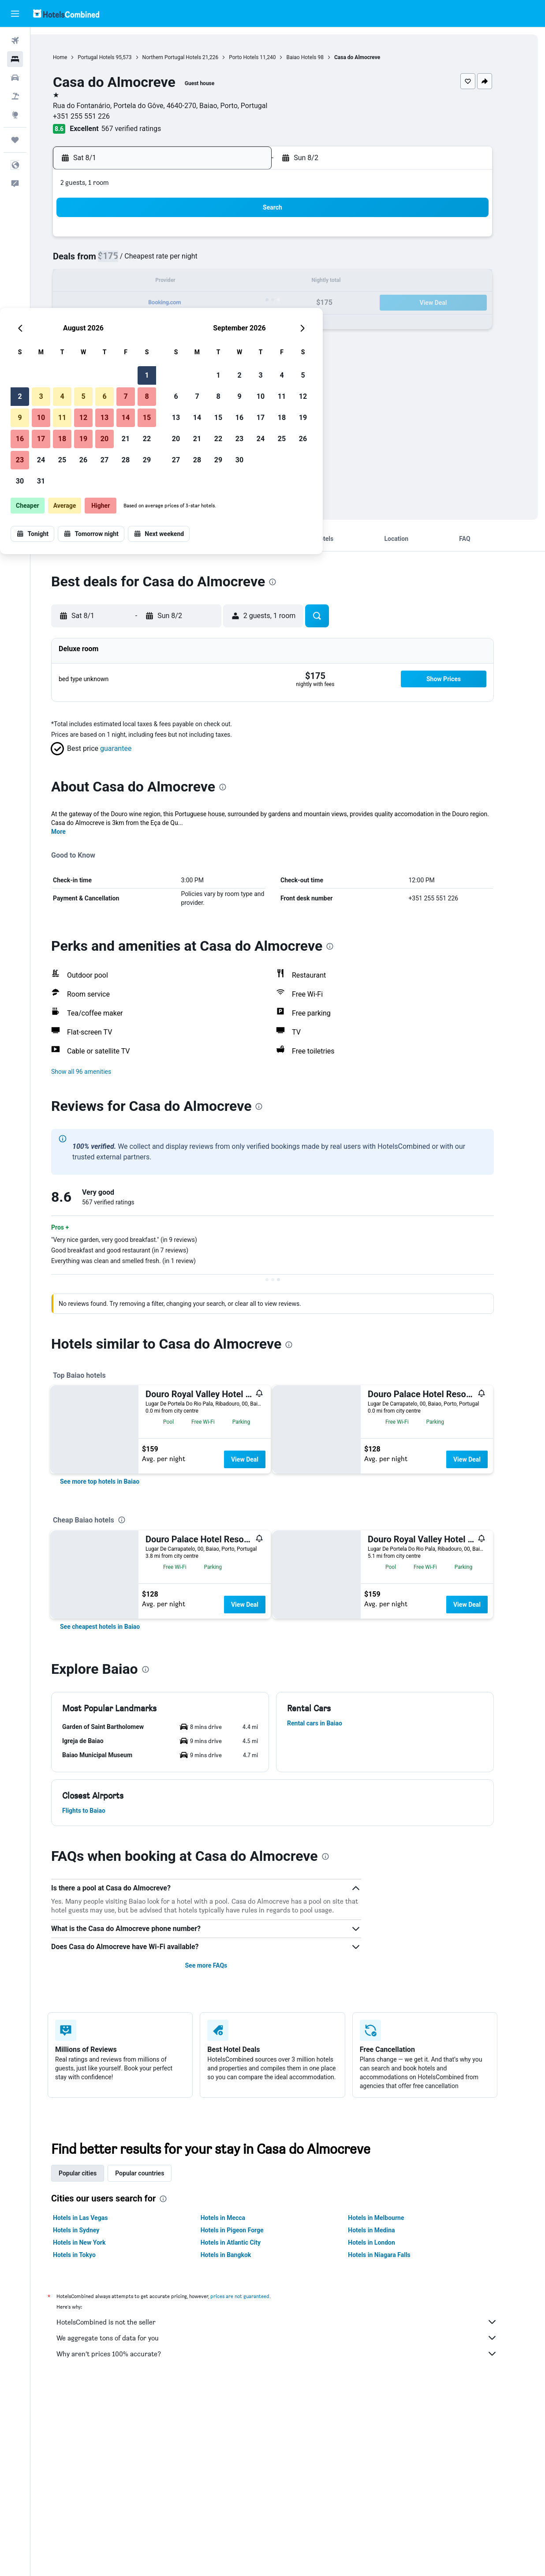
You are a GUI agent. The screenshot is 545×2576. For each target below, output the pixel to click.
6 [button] (215, 261)
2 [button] (131, 261)
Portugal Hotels (111, 57)
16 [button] (131, 303)
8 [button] (258, 261)
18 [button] (173, 303)
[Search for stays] (15, 59)
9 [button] (131, 282)
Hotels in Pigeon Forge (247, 2230)
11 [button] (173, 282)
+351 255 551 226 (96, 116)
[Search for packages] (15, 96)
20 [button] (216, 303)
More (74, 831)
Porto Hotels (259, 57)
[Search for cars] (15, 77)
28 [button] (237, 324)
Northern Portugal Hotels (187, 57)
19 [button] (194, 303)
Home (75, 57)
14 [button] (237, 282)
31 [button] (152, 345)
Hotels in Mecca (238, 2217)
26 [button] (194, 324)
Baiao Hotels (317, 57)
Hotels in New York (94, 2242)
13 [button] (216, 282)
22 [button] (258, 303)
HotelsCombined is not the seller (292, 2322)
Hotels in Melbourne (391, 2217)
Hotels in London (386, 2242)
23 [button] (131, 324)
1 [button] (258, 240)
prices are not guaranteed (255, 2296)
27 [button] (216, 324)
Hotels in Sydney (91, 2230)
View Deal (259, 1459)
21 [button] (237, 303)
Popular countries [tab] (155, 2173)
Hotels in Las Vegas (95, 2217)
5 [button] (194, 261)
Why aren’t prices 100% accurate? (292, 2353)
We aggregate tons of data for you (292, 2337)
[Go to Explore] (15, 115)
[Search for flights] (15, 40)
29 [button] (258, 324)
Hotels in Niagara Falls (394, 2254)
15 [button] (258, 282)
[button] (15, 13)
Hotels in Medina (386, 2230)
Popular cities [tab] (93, 2173)
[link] (115, 1481)
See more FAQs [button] (221, 1965)
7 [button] (237, 261)
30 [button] (131, 345)
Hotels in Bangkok (241, 2254)
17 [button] (152, 303)
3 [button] (152, 261)
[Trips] (15, 140)
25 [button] (173, 324)
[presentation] (288, 582)
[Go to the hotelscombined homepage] (66, 13)
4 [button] (173, 261)
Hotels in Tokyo (89, 2254)
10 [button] (152, 282)
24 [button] (152, 324)
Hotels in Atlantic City (246, 2242)
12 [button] (194, 282)
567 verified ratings (146, 128)
